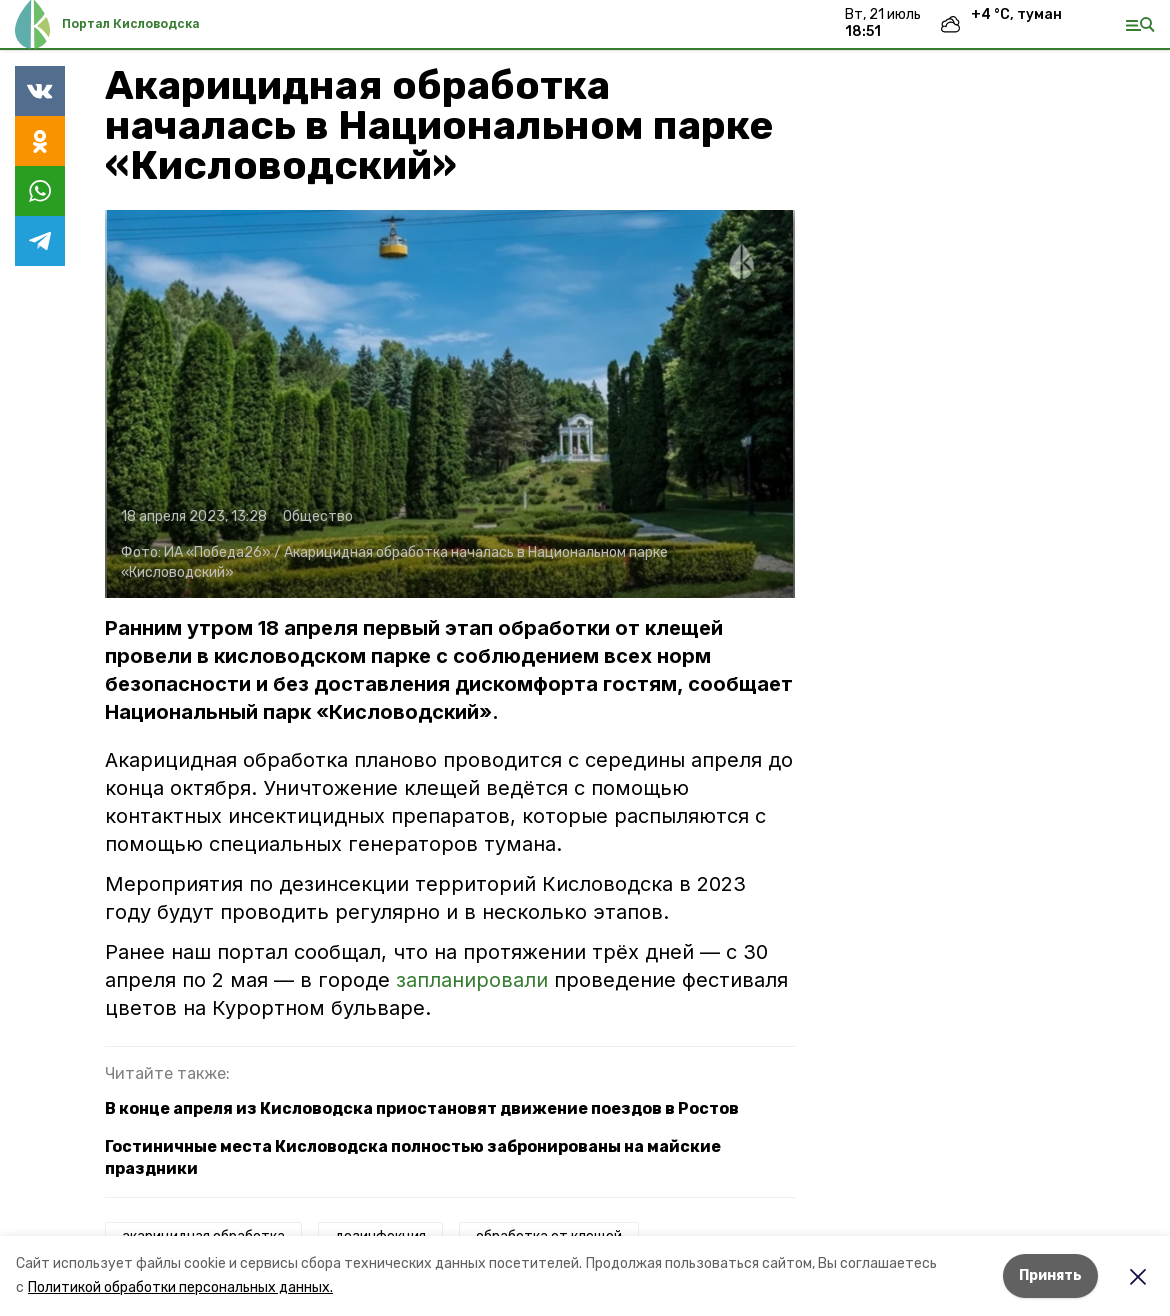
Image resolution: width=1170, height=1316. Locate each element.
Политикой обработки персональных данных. (180, 1287)
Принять (1050, 1275)
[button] (450, 404)
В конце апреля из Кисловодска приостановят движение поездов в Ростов (422, 1108)
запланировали (472, 980)
